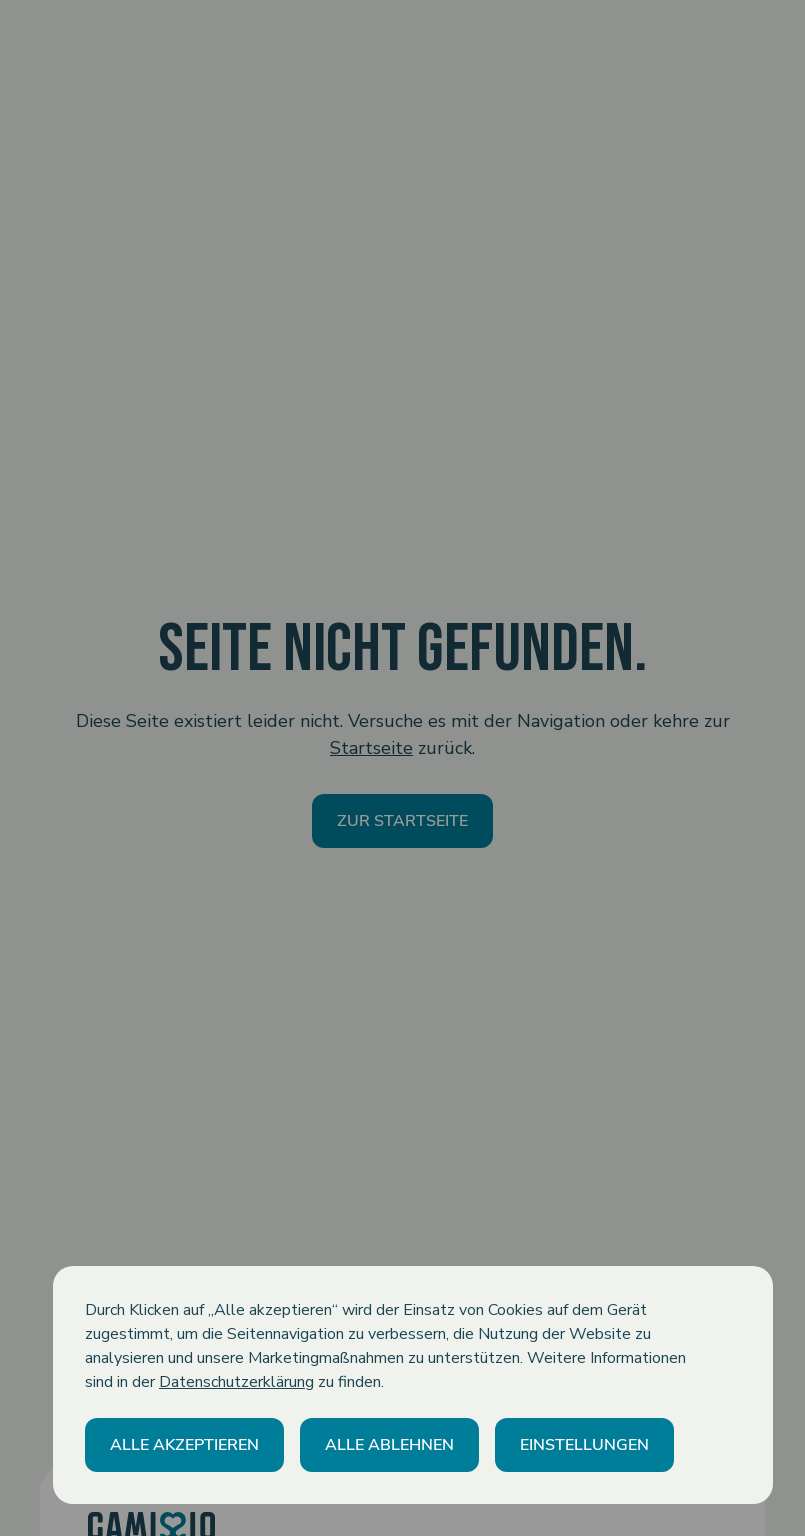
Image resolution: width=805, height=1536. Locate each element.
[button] (184, 1445)
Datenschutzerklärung (236, 1382)
